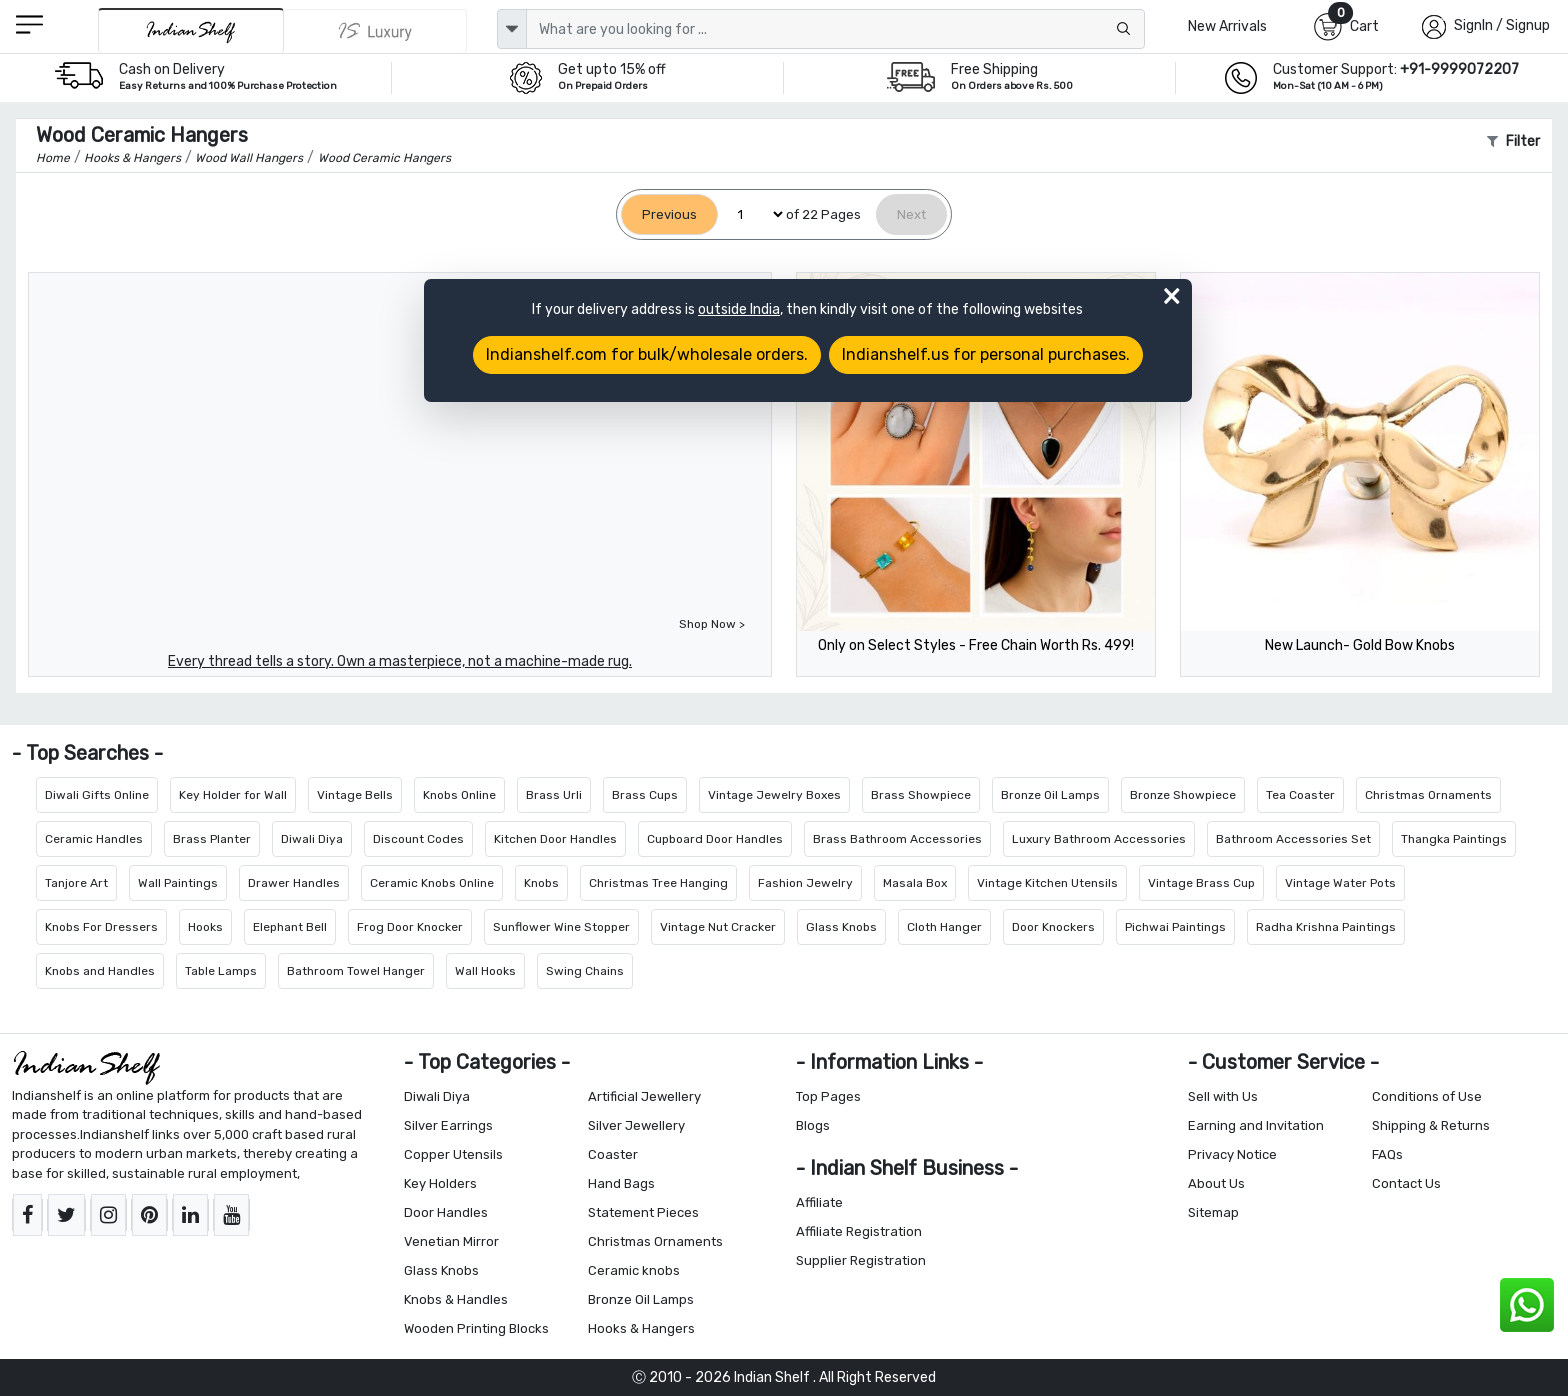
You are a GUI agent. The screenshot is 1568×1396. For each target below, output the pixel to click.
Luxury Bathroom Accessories (1099, 839)
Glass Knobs (841, 927)
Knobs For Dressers (101, 927)
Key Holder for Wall (233, 795)
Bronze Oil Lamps (1050, 795)
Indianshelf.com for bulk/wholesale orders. (647, 354)
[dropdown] (512, 29)
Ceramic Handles (94, 839)
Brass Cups (645, 795)
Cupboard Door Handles (715, 839)
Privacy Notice (1232, 1154)
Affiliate (819, 1202)
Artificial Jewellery (644, 1096)
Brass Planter (212, 839)
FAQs (1387, 1154)
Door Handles (446, 1212)
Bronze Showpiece (1183, 795)
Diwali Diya (312, 839)
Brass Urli (554, 795)
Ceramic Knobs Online (432, 883)
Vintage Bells (355, 795)
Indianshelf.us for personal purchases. (986, 354)
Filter (1513, 141)
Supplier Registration (861, 1260)
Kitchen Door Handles (555, 839)
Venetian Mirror (451, 1241)
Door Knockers (1053, 927)
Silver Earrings (448, 1125)
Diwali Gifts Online (97, 795)
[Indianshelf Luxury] (376, 31)
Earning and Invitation (1256, 1125)
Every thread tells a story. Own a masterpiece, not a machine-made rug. (400, 661)
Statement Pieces (643, 1212)
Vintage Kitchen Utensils (1047, 883)
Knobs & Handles (456, 1299)
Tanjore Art (76, 883)
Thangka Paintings (1454, 839)
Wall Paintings (178, 883)
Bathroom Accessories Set (1293, 839)
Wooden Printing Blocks (476, 1328)
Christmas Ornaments (1428, 795)
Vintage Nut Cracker (718, 927)
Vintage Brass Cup (1201, 883)
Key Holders (440, 1183)
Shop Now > (712, 624)
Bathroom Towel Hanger (356, 971)
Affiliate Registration (859, 1231)
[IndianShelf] (190, 30)
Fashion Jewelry (805, 883)
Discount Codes (418, 839)
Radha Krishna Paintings (1326, 927)
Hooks (205, 927)
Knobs (541, 883)
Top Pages (828, 1096)
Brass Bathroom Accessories (897, 839)
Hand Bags (621, 1183)
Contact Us (1406, 1183)
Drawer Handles (294, 883)
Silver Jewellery (636, 1125)
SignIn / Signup (1502, 25)
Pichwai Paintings (1175, 927)
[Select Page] (752, 214)
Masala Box (915, 883)
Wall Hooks (485, 971)
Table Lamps (221, 971)
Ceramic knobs (634, 1270)
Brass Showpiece (921, 795)
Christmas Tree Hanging (658, 883)
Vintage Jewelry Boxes (774, 795)
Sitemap (1213, 1212)
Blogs (813, 1125)
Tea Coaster (1300, 795)
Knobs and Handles (100, 971)
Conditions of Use (1427, 1096)
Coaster (613, 1154)
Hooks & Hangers (641, 1328)
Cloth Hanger (944, 927)
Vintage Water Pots (1340, 883)
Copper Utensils (453, 1154)
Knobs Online (459, 795)
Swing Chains (585, 971)
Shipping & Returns (1431, 1125)
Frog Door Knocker (410, 927)
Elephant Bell (290, 927)
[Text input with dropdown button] (835, 29)
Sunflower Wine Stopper (561, 927)
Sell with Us (1223, 1096)
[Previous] (669, 214)
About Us (1216, 1183)
